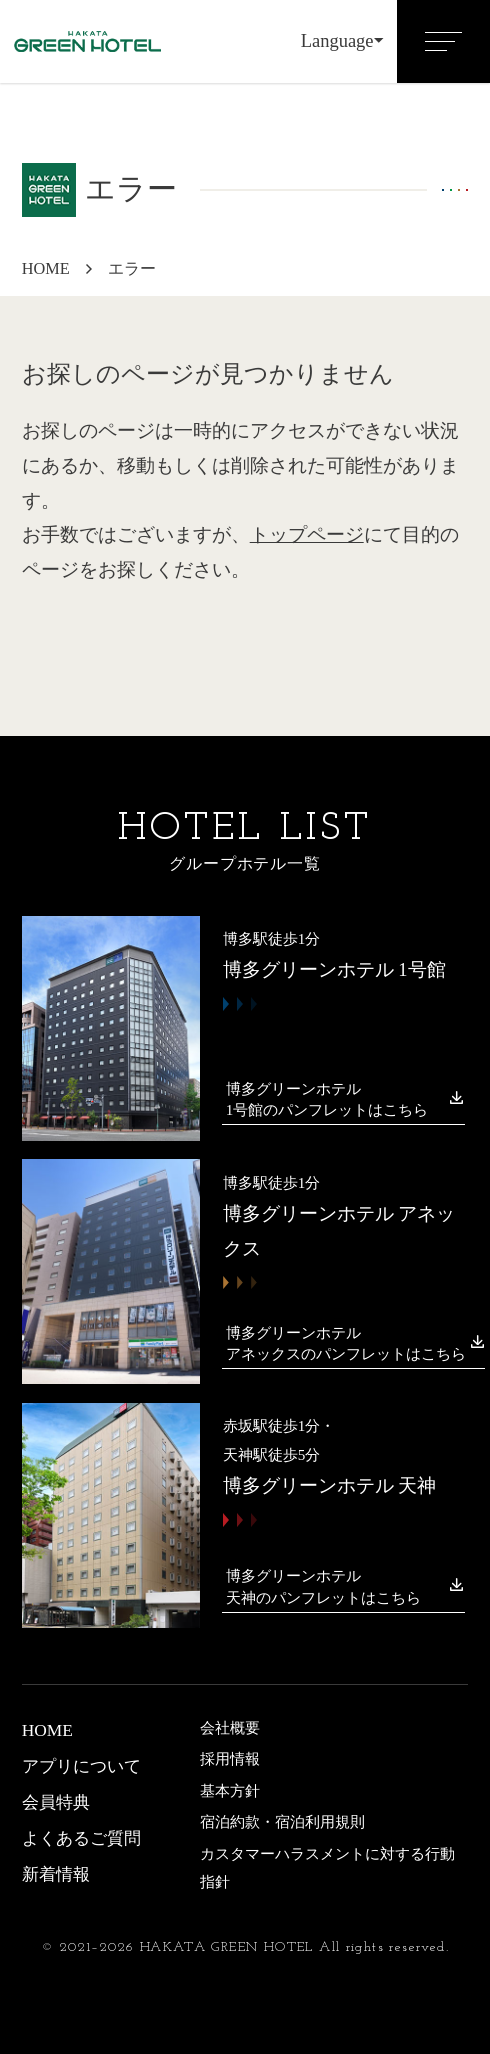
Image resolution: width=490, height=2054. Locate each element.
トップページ (307, 535)
